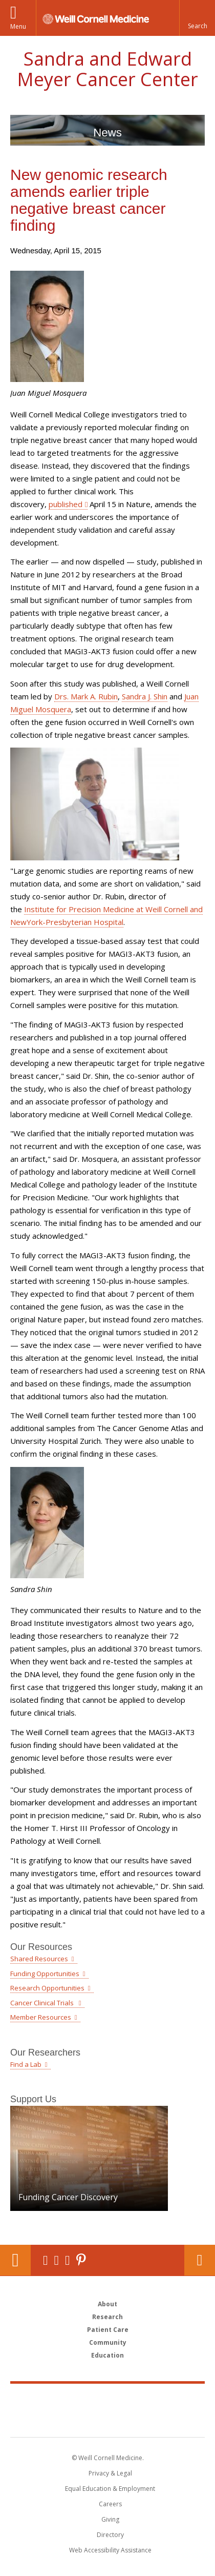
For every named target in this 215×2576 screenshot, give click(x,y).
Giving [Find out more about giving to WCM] (110, 2519)
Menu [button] (18, 26)
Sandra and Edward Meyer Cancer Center (107, 69)
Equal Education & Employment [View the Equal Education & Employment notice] (110, 2488)
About (107, 2304)
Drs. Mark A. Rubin (86, 696)
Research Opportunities (47, 1988)
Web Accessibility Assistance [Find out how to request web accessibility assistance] (110, 2550)
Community (107, 2342)
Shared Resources (39, 1958)
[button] (197, 18)
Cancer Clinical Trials (42, 2002)
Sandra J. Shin (144, 696)
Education (107, 2355)
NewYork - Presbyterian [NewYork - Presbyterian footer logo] (107, 2420)
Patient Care (107, 2329)
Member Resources (40, 2017)
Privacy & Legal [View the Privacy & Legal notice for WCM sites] (110, 2473)
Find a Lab (25, 2064)
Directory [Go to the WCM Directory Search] (110, 2534)
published (65, 504)
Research (107, 2316)
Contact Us (199, 2260)
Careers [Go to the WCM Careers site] (110, 2504)
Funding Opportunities (44, 1973)
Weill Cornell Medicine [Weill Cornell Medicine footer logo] (107, 2399)
